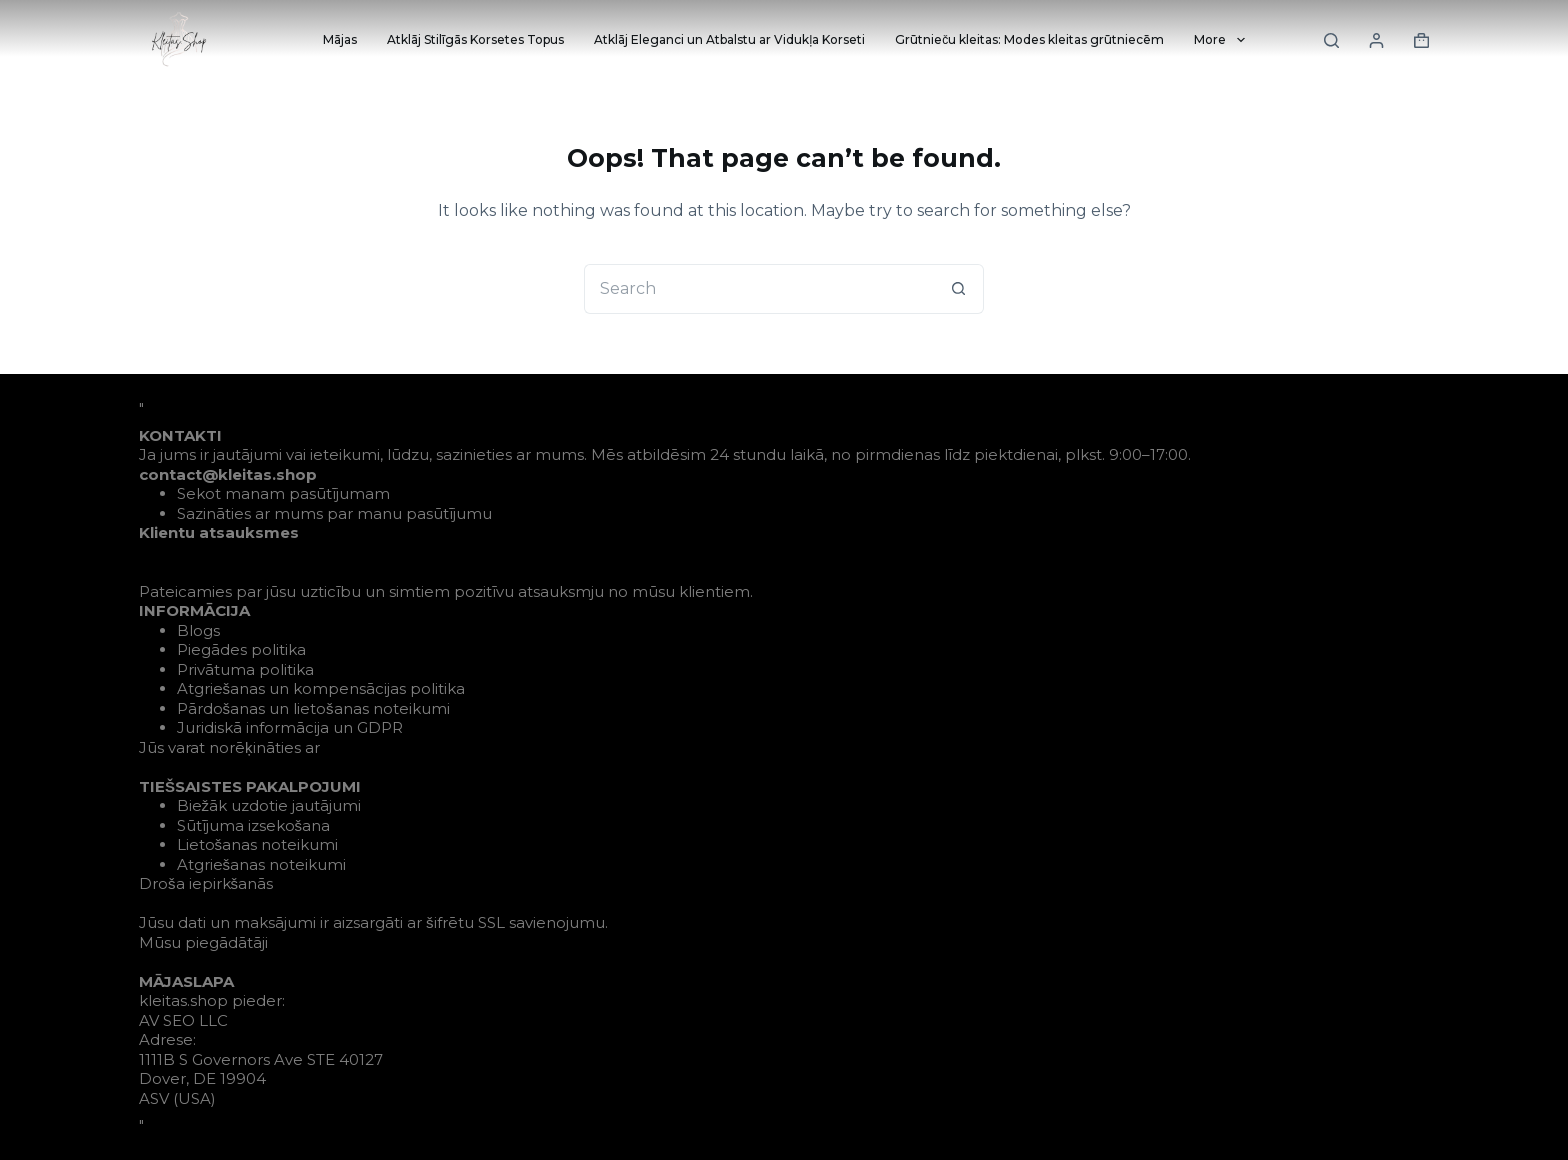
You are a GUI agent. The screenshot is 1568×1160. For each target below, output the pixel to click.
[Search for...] (759, 289)
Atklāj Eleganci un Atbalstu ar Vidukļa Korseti (729, 39)
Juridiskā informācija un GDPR (290, 727)
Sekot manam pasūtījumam (283, 493)
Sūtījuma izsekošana (254, 825)
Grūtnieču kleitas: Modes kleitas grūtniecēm (1029, 39)
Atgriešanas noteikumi (262, 864)
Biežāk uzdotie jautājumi (269, 805)
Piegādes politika (241, 649)
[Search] (1331, 40)
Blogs (198, 630)
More (1223, 40)
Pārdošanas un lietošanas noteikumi (313, 708)
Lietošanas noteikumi (258, 844)
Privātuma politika (245, 669)
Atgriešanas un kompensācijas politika (321, 688)
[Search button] (959, 289)
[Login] (1376, 40)
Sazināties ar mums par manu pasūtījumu (334, 513)
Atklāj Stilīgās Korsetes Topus (475, 39)
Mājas (340, 39)
